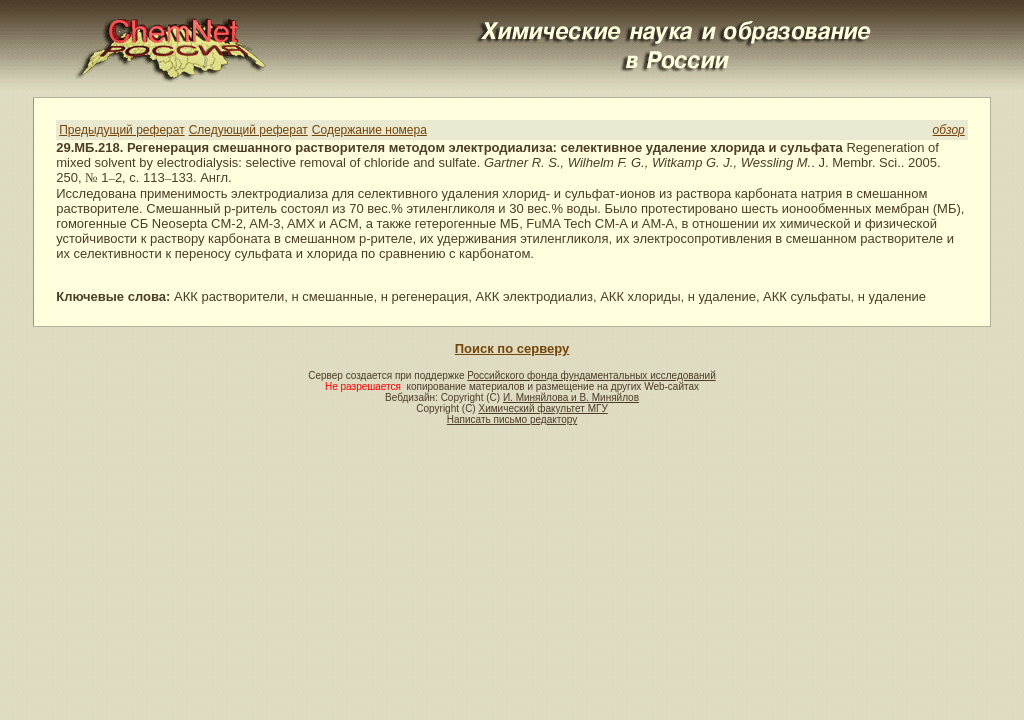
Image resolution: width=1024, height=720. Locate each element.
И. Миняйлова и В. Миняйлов (571, 397)
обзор (949, 130)
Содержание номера (369, 130)
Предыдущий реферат (121, 130)
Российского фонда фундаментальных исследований (591, 375)
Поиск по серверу (512, 348)
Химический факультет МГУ (542, 408)
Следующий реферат (248, 130)
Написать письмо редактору (512, 419)
